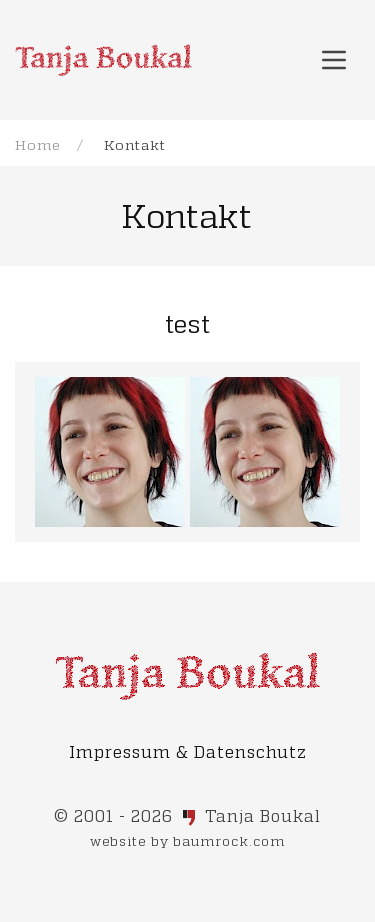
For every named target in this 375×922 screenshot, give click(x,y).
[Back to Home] (103, 60)
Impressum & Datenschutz (188, 751)
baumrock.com (229, 841)
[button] (334, 60)
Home (38, 144)
